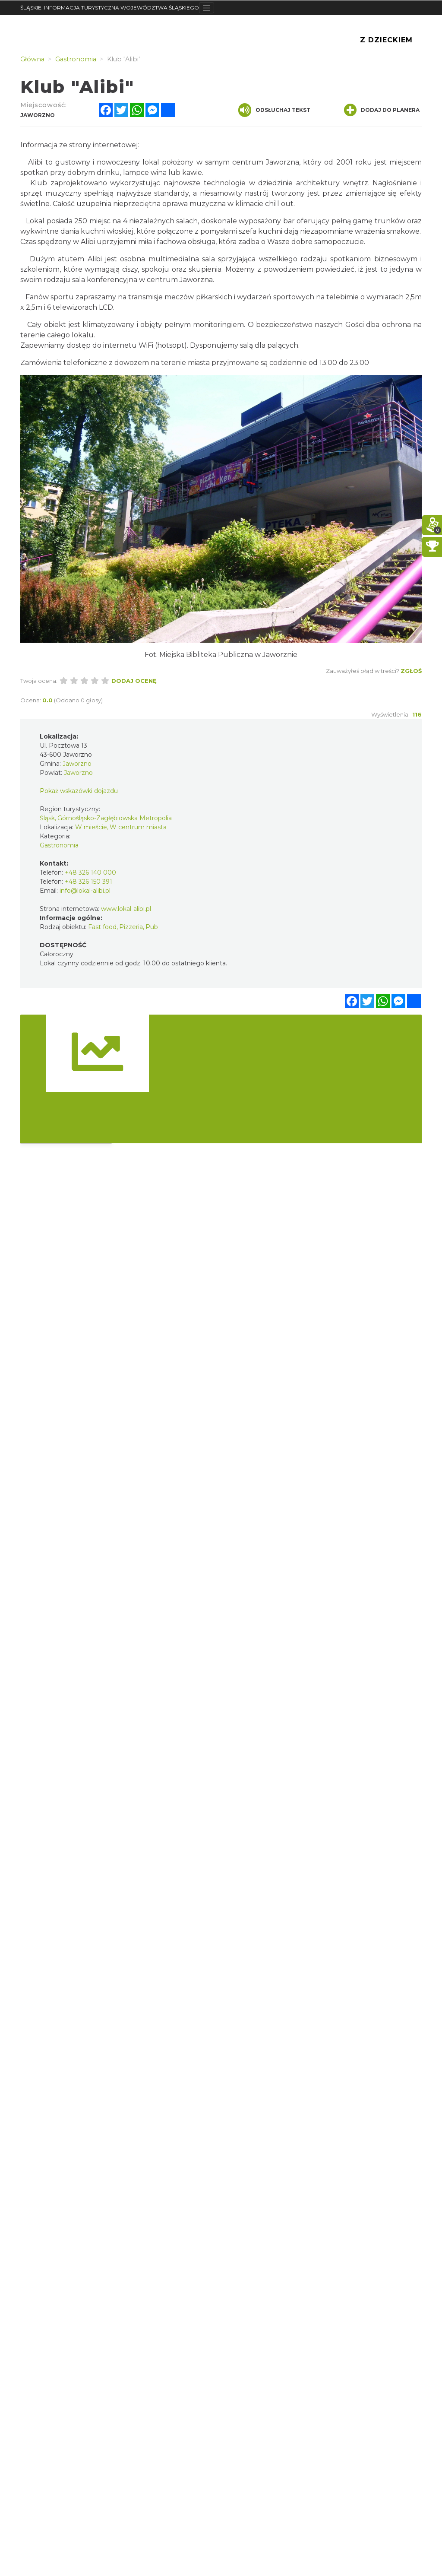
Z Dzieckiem (386, 40)
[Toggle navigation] (206, 7)
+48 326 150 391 (88, 881)
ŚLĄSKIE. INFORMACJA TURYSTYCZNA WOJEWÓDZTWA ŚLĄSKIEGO (109, 7)
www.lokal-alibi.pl (126, 909)
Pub (151, 927)
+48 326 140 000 (90, 872)
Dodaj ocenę (134, 680)
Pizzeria (131, 927)
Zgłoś (411, 670)
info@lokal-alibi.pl (85, 891)
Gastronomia (59, 845)
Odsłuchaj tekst (274, 110)
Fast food (102, 927)
